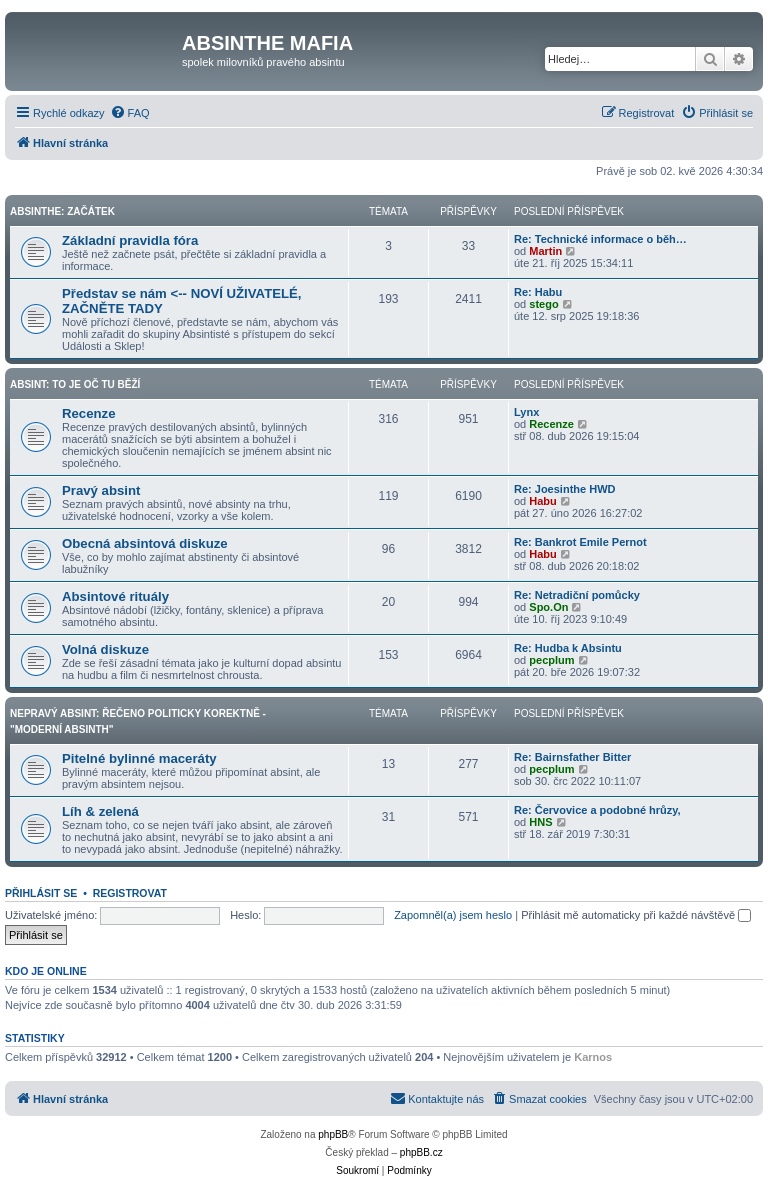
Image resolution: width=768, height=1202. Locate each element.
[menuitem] (130, 113)
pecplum (551, 660)
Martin (545, 251)
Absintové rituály (115, 596)
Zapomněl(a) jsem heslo (453, 915)
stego (543, 304)
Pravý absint (101, 490)
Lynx (526, 412)
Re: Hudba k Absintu (568, 648)
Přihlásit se (41, 893)
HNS (540, 822)
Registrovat (130, 893)
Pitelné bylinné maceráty (139, 758)
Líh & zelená (100, 811)
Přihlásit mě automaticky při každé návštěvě (636, 915)
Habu (543, 501)
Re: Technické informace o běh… (600, 239)
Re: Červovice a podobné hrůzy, (597, 810)
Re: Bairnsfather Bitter (572, 757)
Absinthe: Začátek (62, 211)
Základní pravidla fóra (130, 240)
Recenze (89, 413)
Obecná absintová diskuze (145, 543)
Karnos (593, 1057)
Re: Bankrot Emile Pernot (580, 542)
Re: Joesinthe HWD (564, 489)
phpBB (333, 1134)
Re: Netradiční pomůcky (577, 595)
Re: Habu (538, 292)
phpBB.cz (421, 1152)
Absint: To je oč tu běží (75, 384)
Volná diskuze (105, 649)
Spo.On (548, 607)
